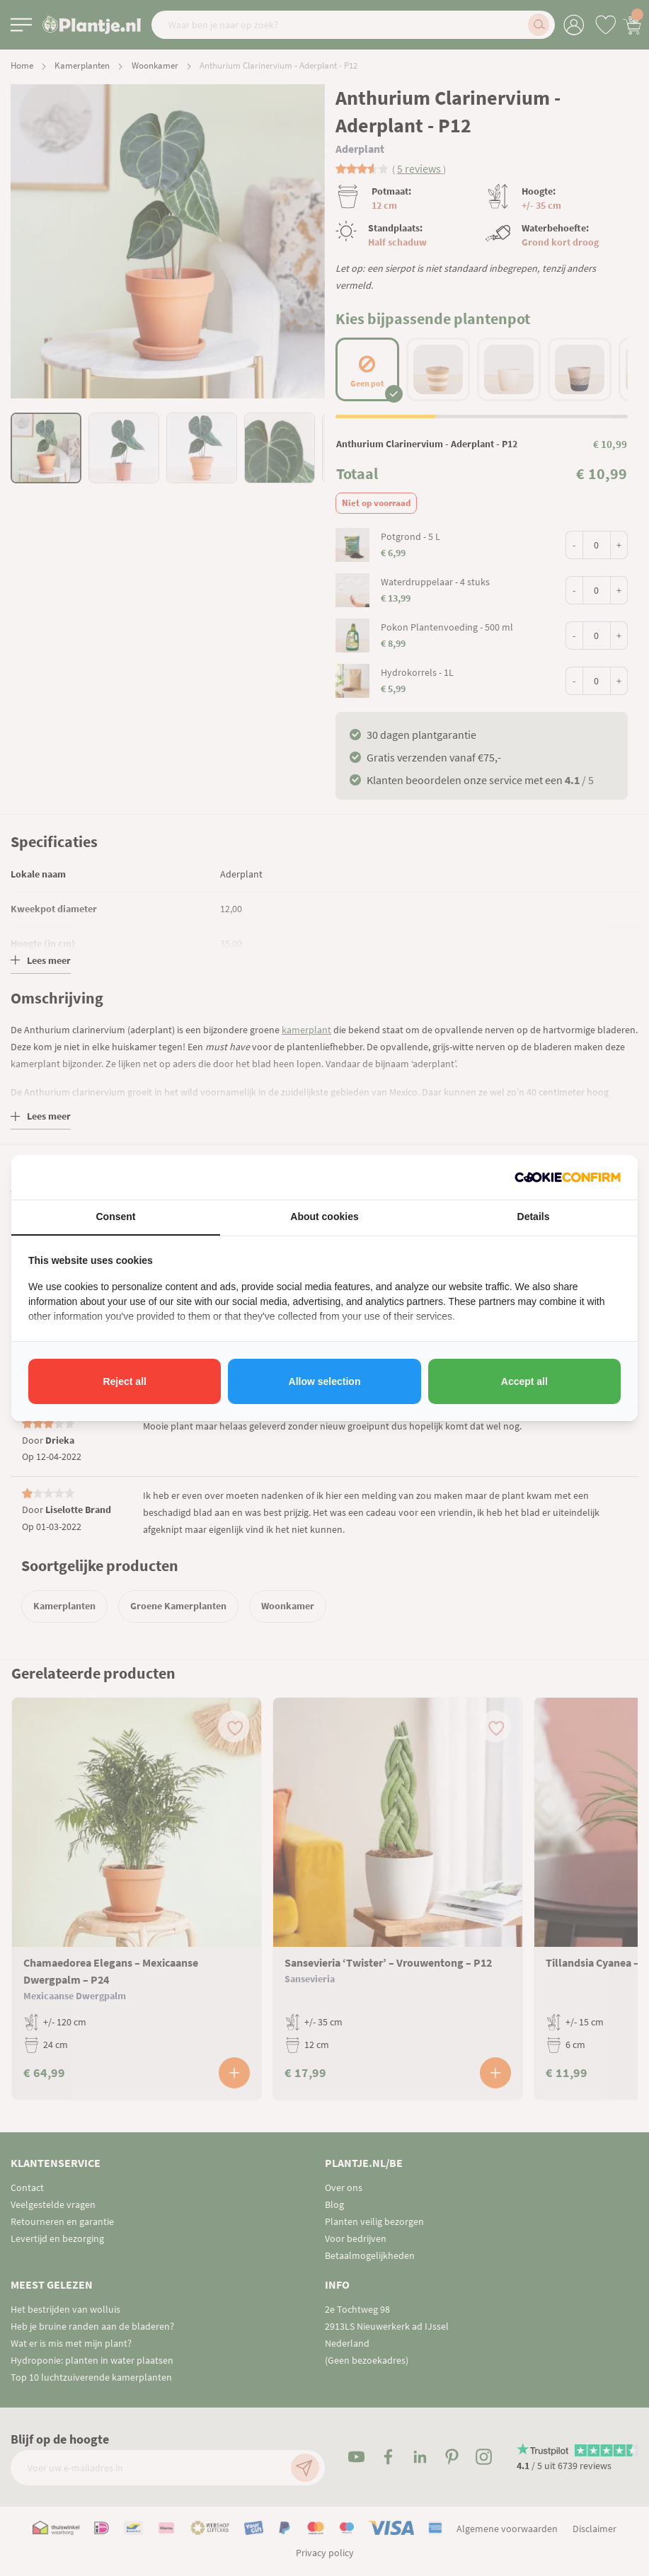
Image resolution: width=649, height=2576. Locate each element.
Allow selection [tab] (325, 1381)
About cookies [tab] (324, 1216)
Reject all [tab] (124, 1381)
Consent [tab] (116, 1216)
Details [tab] (533, 1216)
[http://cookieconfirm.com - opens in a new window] (568, 1177)
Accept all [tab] (524, 1381)
